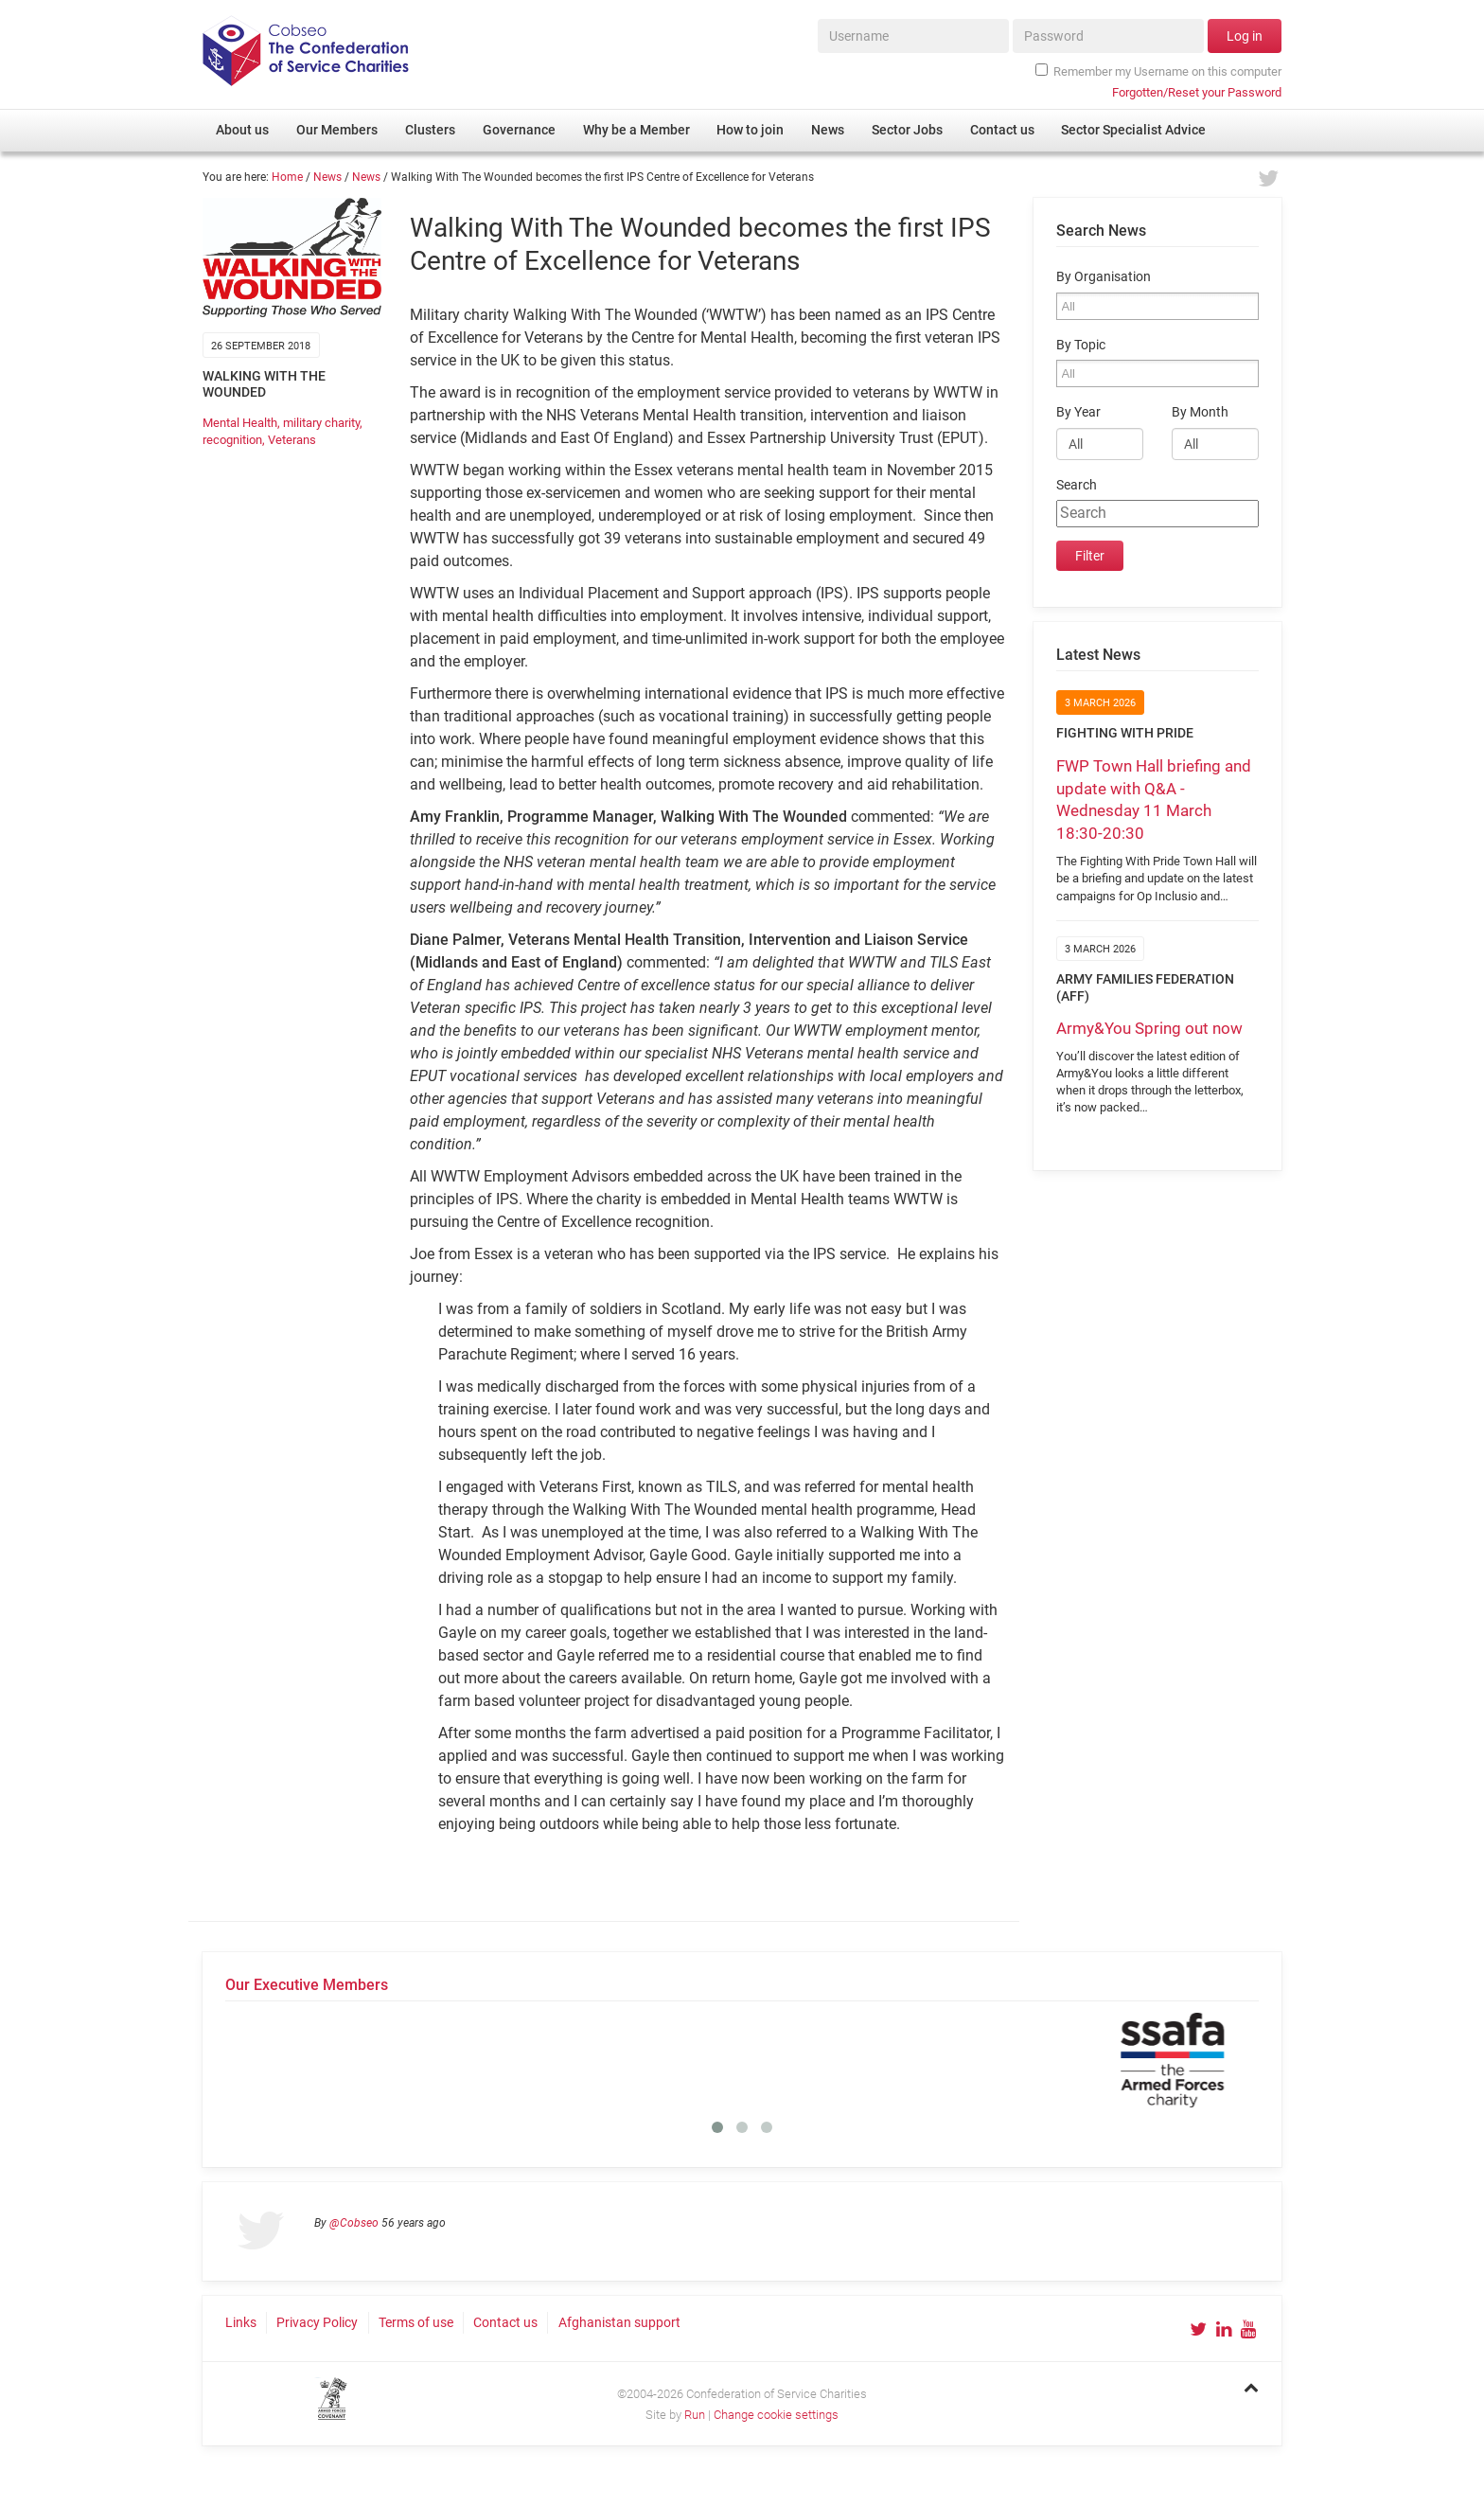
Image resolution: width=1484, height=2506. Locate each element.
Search (1076, 485)
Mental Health (240, 423)
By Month (1200, 412)
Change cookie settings (776, 2415)
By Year (1078, 412)
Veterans (292, 440)
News (327, 177)
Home (287, 177)
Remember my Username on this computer (1158, 71)
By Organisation (1103, 277)
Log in (1245, 36)
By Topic (1080, 345)
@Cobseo (354, 2223)
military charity (321, 423)
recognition (232, 440)
